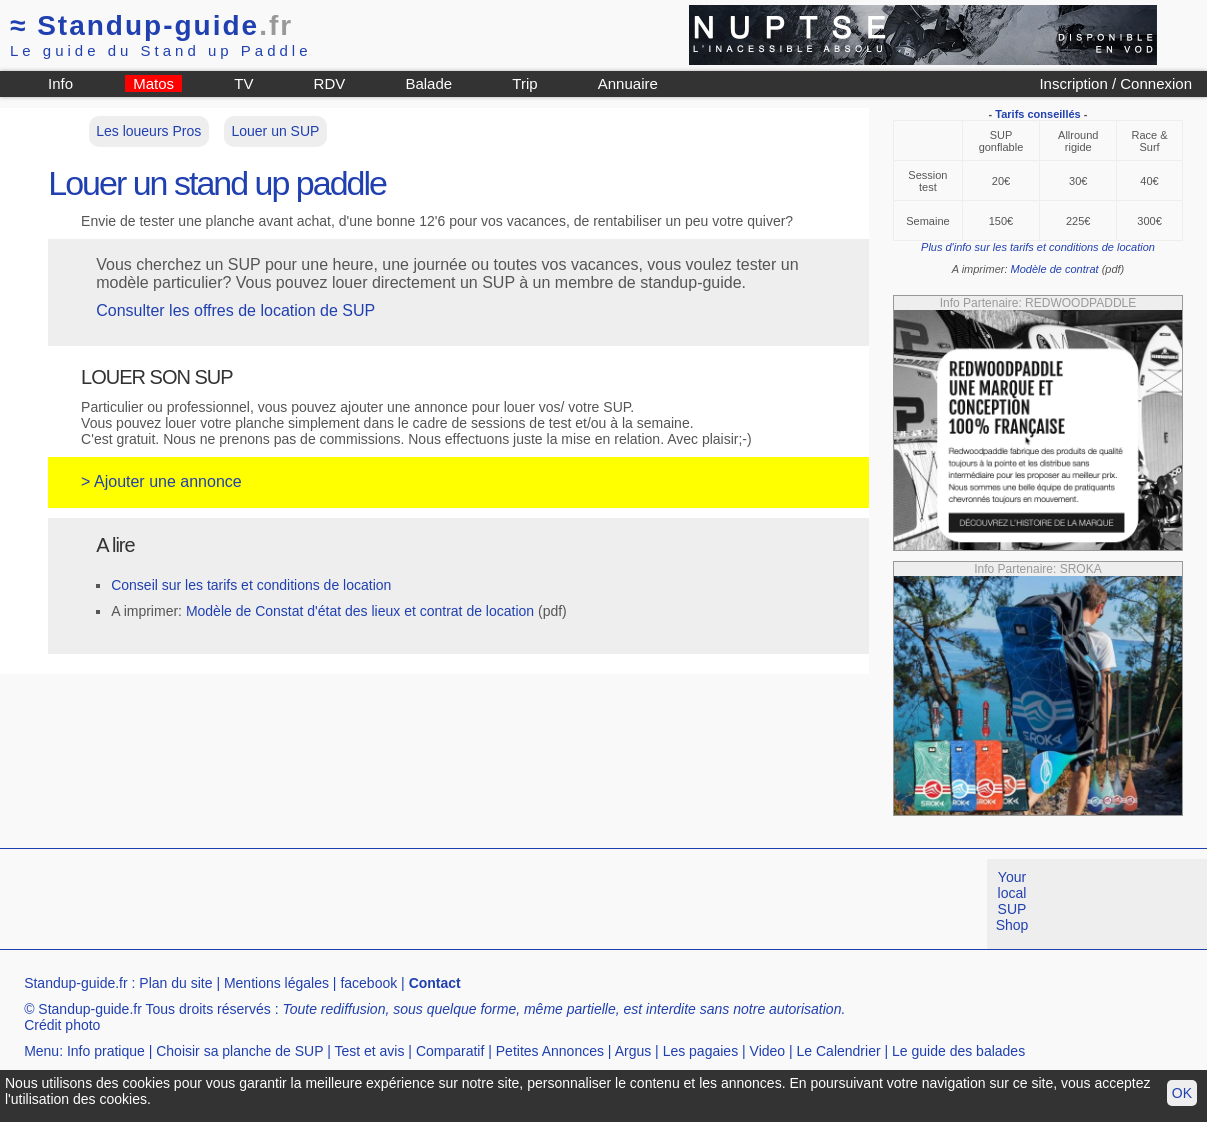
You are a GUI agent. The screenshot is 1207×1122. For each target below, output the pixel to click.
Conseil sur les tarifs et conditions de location (251, 585)
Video (768, 1051)
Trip (524, 83)
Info (60, 83)
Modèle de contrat (1055, 269)
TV (243, 83)
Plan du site (175, 983)
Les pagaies (701, 1051)
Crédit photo (62, 1025)
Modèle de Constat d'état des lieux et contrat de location (360, 611)
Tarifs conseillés (1037, 114)
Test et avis (369, 1051)
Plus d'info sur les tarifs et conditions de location (1038, 247)
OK (1182, 1093)
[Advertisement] (364, 904)
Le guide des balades (958, 1051)
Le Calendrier (839, 1051)
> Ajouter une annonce (161, 481)
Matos (153, 83)
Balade (428, 83)
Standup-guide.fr (76, 983)
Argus (633, 1051)
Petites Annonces (550, 1051)
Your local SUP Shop (1012, 901)
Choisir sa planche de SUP (239, 1051)
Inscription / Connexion (1115, 83)
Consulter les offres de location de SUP (235, 310)
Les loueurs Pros (148, 131)
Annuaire (628, 83)
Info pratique (106, 1051)
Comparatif (450, 1051)
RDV (330, 83)
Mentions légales (276, 983)
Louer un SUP (275, 131)
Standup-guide (151, 25)
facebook (368, 983)
